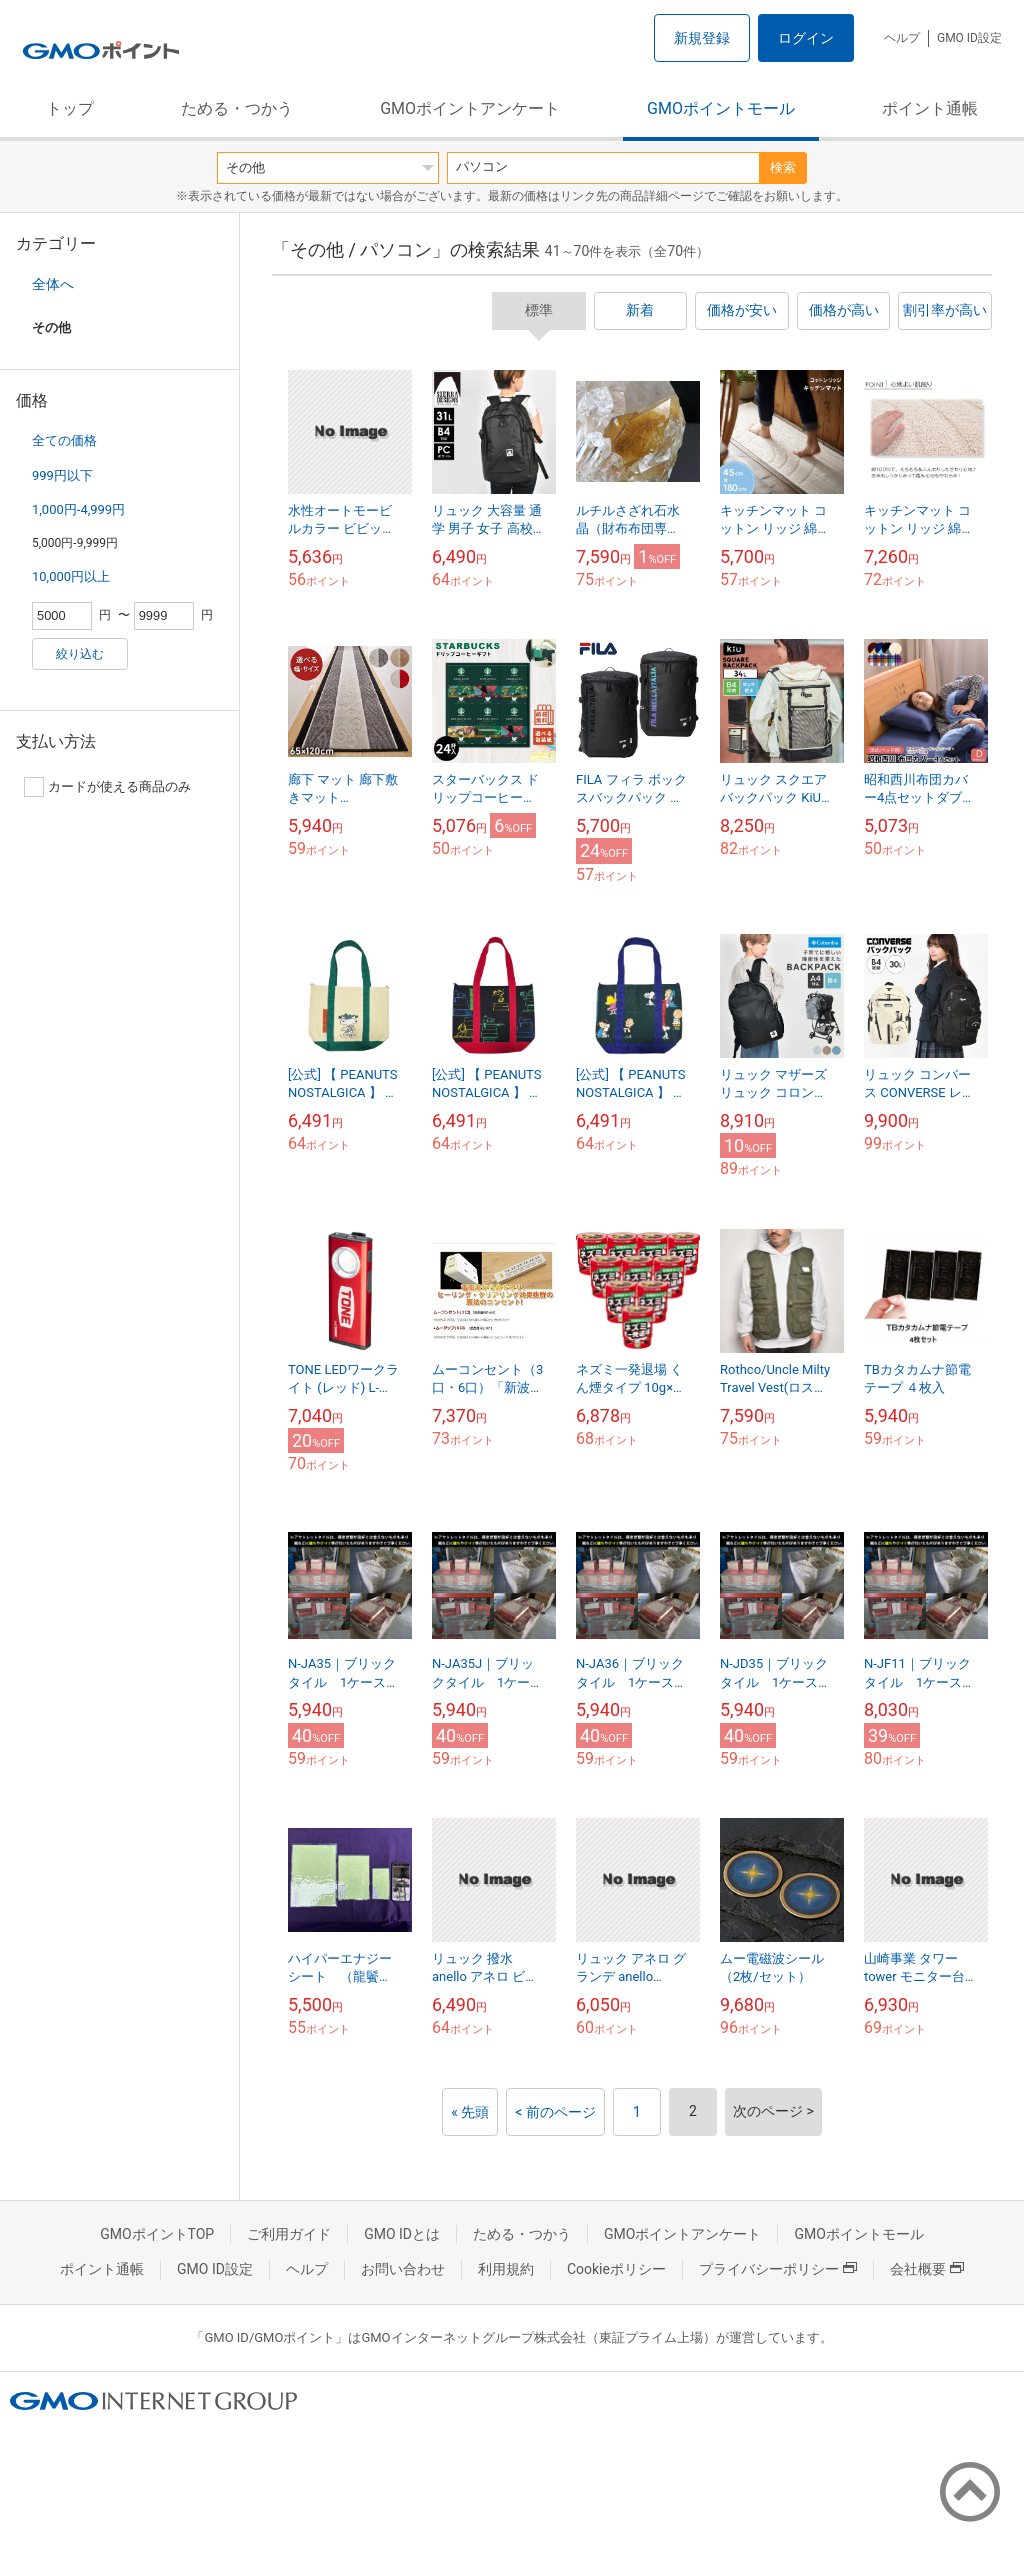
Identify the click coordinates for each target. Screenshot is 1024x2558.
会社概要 (927, 2269)
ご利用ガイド (289, 2234)
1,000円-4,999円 (78, 509)
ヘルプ (902, 38)
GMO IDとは (402, 2234)
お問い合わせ (403, 2269)
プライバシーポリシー (778, 2269)
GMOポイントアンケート (470, 108)
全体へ (53, 284)
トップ (70, 108)
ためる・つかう (237, 108)
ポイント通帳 (930, 108)
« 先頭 (470, 2112)
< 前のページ (555, 2112)
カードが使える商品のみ (107, 787)
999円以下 (62, 475)
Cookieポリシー (616, 2269)
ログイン (806, 38)
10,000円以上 (71, 576)
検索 (783, 167)
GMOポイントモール (721, 108)
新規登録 (702, 38)
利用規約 (506, 2269)
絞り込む (80, 654)
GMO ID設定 (969, 38)
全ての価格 (64, 440)
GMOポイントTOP (157, 2234)
